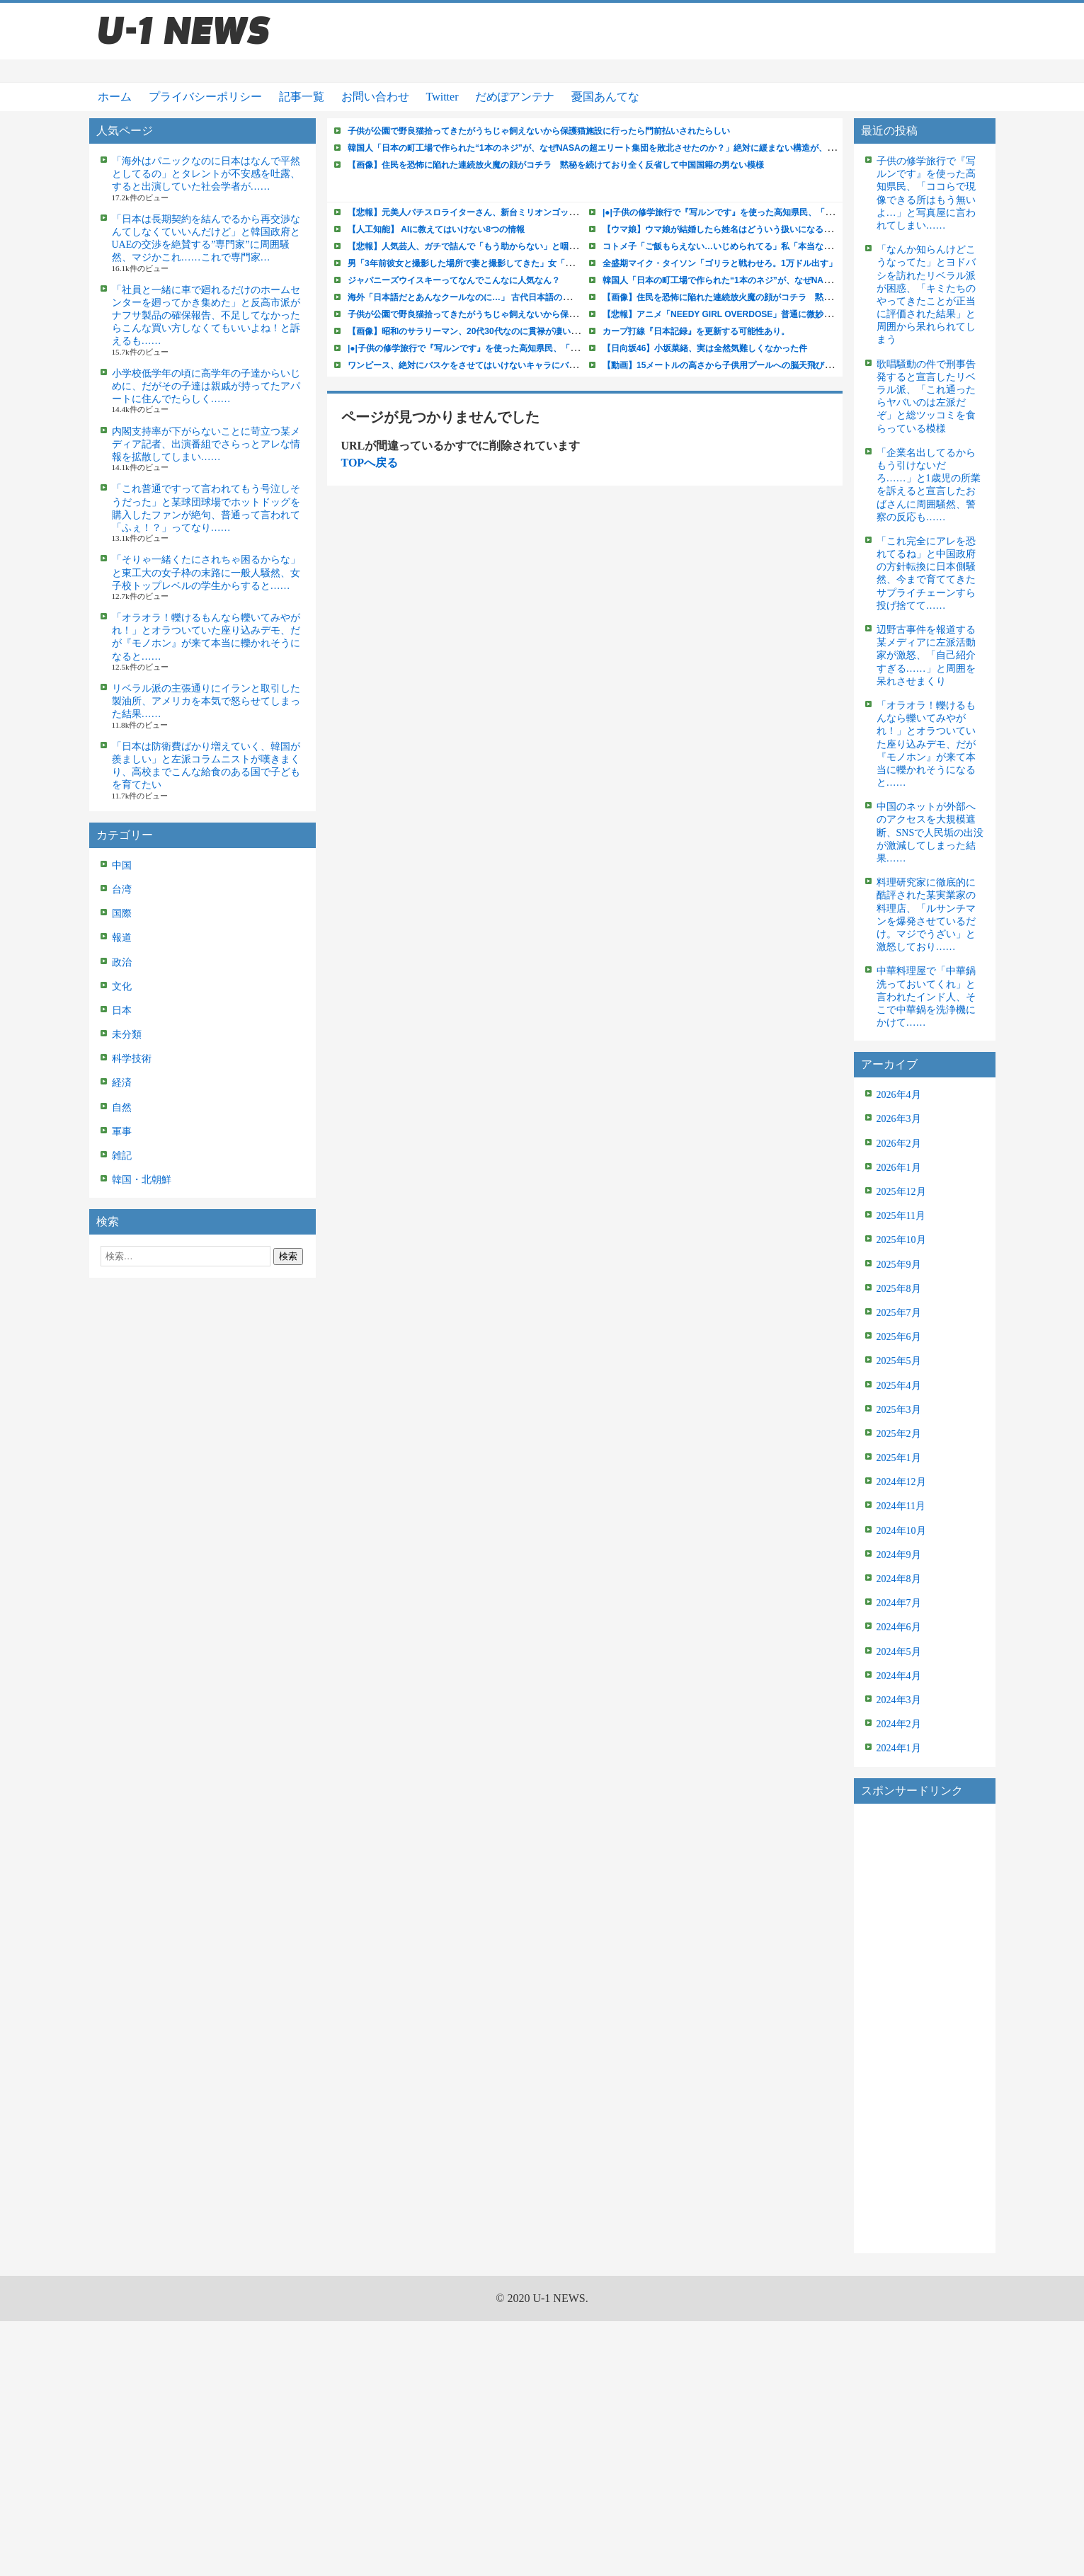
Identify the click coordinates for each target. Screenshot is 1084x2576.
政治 (122, 962)
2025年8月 (899, 1288)
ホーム (115, 97)
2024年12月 (901, 1482)
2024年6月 (899, 1627)
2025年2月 (899, 1434)
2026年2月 (899, 1143)
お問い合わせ (375, 97)
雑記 (122, 1155)
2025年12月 (901, 1191)
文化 (122, 986)
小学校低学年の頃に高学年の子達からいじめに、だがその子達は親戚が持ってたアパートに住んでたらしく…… (206, 386)
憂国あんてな (605, 97)
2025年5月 (899, 1361)
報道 (122, 937)
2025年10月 (901, 1240)
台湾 (122, 889)
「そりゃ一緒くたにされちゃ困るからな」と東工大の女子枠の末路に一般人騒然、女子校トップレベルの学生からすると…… (206, 572)
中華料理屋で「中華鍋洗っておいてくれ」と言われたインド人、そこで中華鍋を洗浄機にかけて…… (926, 997)
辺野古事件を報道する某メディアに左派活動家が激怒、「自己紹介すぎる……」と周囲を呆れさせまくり (926, 655)
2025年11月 (901, 1215)
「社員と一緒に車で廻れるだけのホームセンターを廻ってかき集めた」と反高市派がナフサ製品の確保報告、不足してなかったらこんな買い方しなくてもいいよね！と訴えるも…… (206, 316)
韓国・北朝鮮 (141, 1179)
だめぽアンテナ (514, 97)
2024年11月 (901, 1506)
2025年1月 (899, 1458)
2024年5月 (899, 1652)
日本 (122, 1010)
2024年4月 (899, 1676)
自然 (122, 1107)
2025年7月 (899, 1312)
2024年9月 (899, 1555)
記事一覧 (301, 97)
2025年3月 (899, 1409)
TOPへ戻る (370, 463)
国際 (122, 913)
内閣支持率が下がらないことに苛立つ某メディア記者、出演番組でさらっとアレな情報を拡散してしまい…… (206, 444)
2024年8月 (899, 1579)
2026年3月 (899, 1119)
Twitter (442, 97)
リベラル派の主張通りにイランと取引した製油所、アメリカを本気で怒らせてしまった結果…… (206, 701)
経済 (122, 1082)
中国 (122, 865)
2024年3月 (899, 1700)
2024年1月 (899, 1748)
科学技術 (132, 1058)
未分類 (127, 1034)
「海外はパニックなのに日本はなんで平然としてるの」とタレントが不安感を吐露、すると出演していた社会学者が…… (206, 174)
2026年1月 (899, 1167)
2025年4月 (899, 1385)
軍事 (122, 1131)
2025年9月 (899, 1264)
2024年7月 (899, 1603)
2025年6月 (899, 1337)
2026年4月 (899, 1094)
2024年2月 (899, 1724)
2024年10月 (901, 1530)
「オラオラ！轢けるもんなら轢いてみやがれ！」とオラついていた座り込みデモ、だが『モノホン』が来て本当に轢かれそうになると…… (926, 744)
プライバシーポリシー (205, 97)
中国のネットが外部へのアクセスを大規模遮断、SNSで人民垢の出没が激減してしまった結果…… (930, 832)
